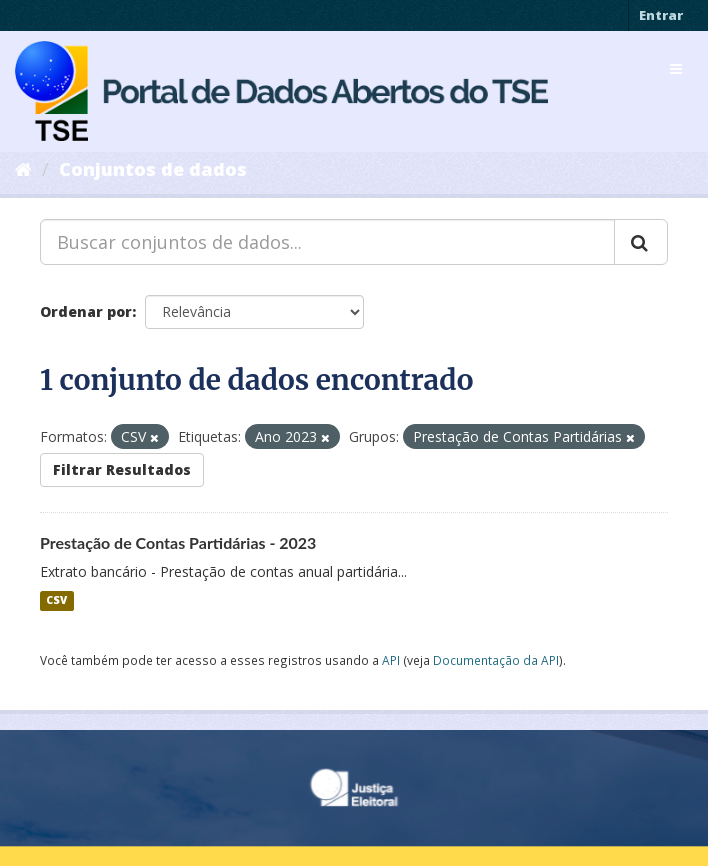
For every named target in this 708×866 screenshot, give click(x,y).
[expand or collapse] (676, 69)
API (391, 660)
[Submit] (641, 242)
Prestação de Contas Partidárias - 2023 (178, 542)
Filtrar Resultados (122, 469)
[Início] (23, 169)
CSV (56, 601)
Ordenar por (86, 311)
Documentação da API (496, 660)
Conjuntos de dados (153, 169)
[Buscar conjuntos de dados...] (327, 242)
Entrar (661, 15)
